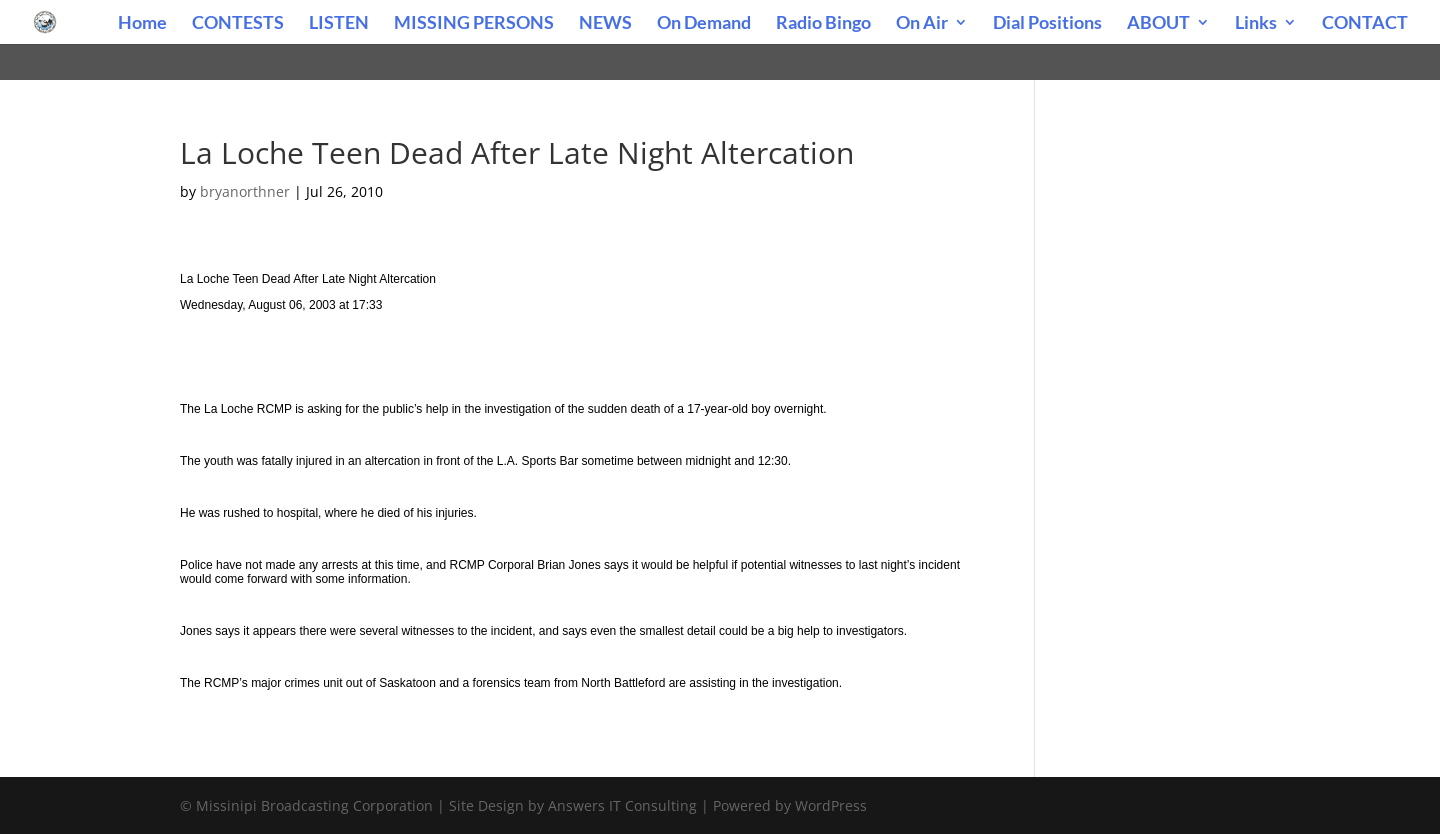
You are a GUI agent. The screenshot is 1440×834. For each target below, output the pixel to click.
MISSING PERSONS (474, 24)
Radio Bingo (823, 24)
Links (1256, 24)
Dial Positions (1047, 24)
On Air (922, 24)
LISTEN (339, 24)
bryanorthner (245, 191)
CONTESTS (238, 24)
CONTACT (1365, 24)
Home (142, 24)
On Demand (704, 24)
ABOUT (1158, 24)
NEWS (605, 24)
